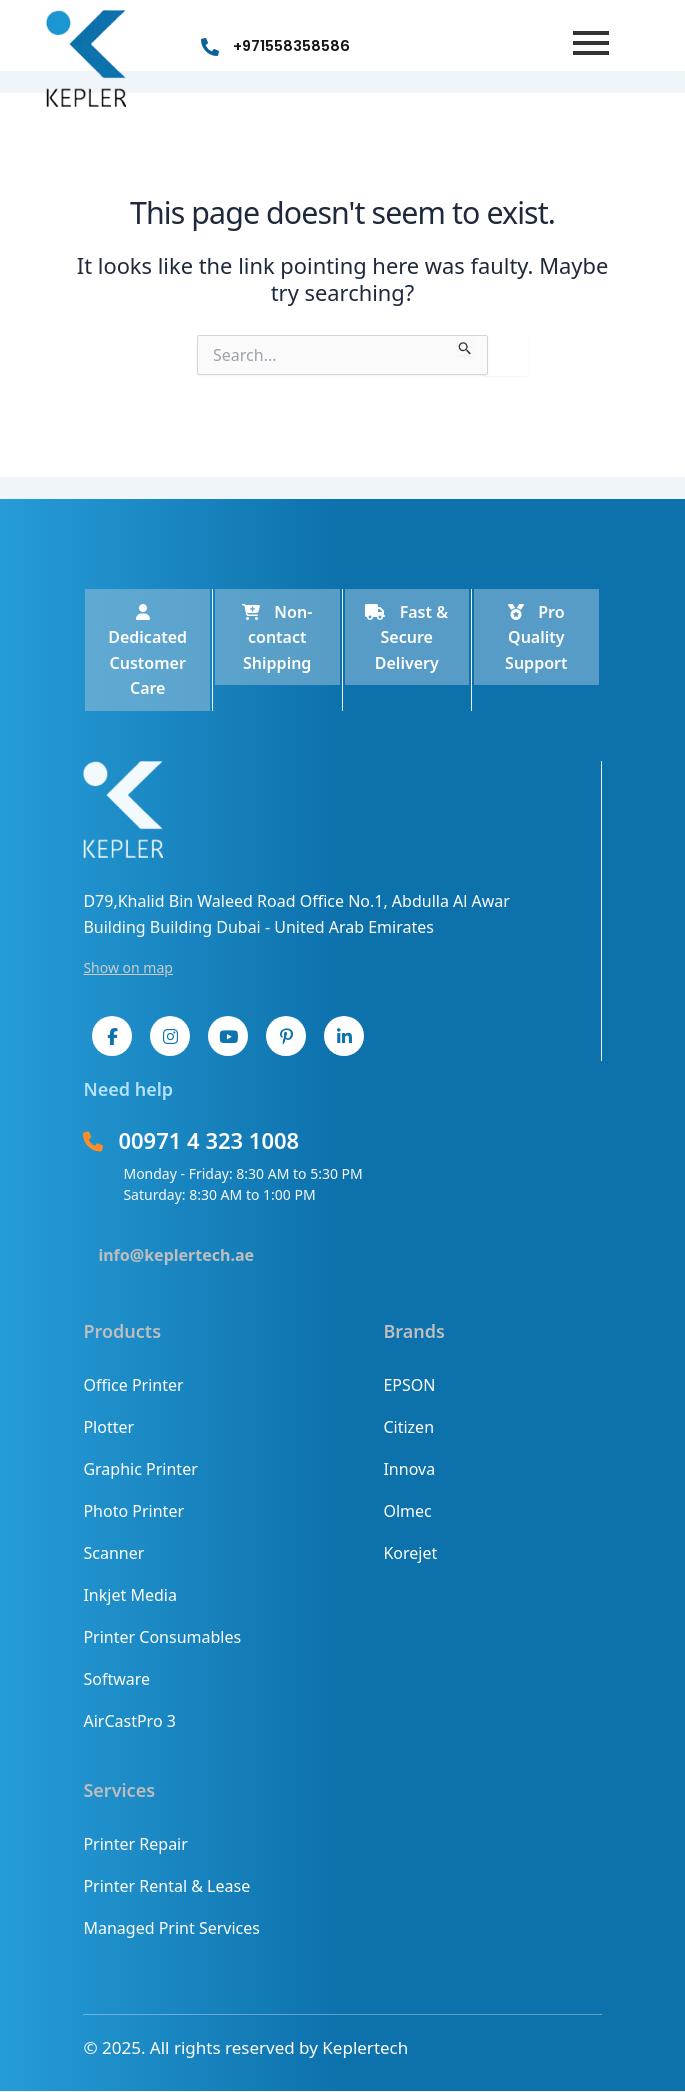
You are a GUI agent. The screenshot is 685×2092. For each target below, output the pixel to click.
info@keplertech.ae (176, 1255)
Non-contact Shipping (277, 637)
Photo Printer (133, 1511)
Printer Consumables (162, 1637)
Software (116, 1679)
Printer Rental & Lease (166, 1886)
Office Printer (133, 1385)
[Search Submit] (465, 345)
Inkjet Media (129, 1595)
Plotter (108, 1427)
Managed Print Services (171, 1928)
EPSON (409, 1385)
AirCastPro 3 (129, 1721)
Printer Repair (135, 1844)
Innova (409, 1469)
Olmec (407, 1511)
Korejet (410, 1553)
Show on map (128, 967)
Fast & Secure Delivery (406, 637)
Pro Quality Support (536, 637)
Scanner (113, 1553)
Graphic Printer (140, 1469)
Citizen (408, 1427)
